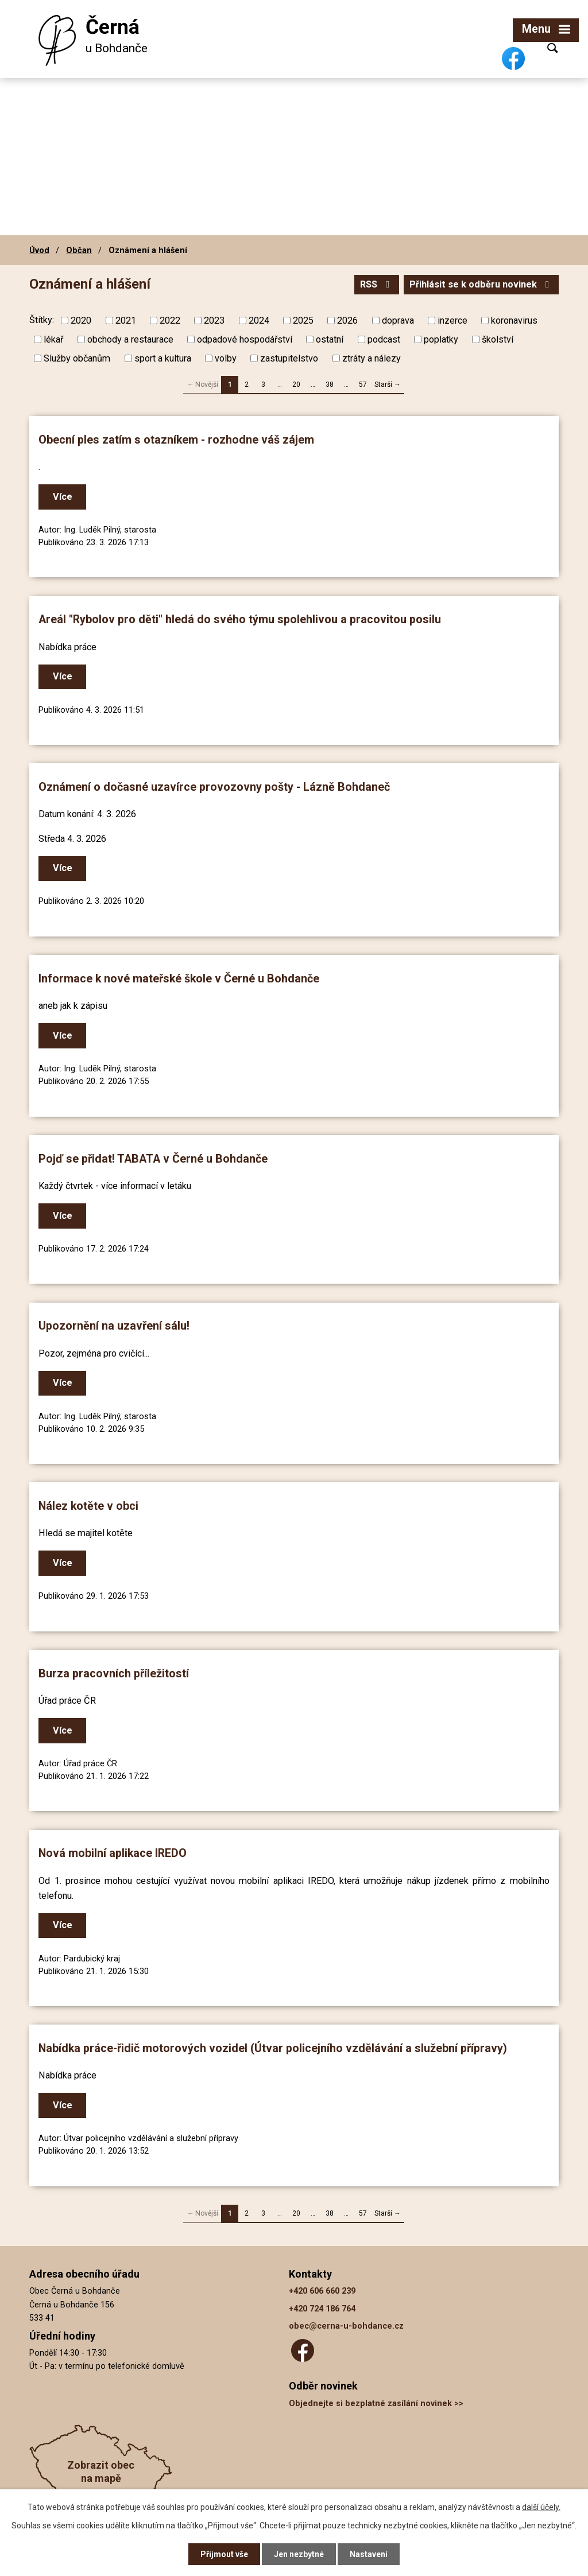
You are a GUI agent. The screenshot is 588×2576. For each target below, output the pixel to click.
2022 (170, 320)
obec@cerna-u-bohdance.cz (346, 2326)
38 (330, 384)
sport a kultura (162, 357)
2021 (125, 320)
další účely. (541, 2507)
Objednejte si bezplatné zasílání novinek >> (376, 2403)
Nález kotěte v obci (88, 1506)
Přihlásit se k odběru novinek (481, 284)
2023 (214, 320)
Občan (79, 250)
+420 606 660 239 (322, 2291)
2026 (347, 320)
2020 (81, 320)
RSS (376, 284)
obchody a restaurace (130, 339)
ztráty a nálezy (371, 357)
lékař (53, 339)
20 (296, 384)
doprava (398, 320)
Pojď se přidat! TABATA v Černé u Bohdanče (153, 1158)
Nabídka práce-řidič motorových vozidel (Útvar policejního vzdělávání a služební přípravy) (272, 2048)
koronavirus (514, 320)
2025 (303, 320)
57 (363, 384)
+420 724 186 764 (322, 2309)
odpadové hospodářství (244, 339)
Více (62, 496)
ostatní (329, 339)
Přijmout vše (224, 2554)
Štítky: (41, 319)
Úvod (39, 250)
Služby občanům (77, 357)
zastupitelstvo (289, 357)
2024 (259, 320)
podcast (384, 339)
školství (497, 339)
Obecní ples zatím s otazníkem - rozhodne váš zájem (176, 439)
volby (226, 357)
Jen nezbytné (299, 2554)
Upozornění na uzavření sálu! (113, 1325)
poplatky (441, 339)
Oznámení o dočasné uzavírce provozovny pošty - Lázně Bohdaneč (214, 787)
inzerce (452, 320)
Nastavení (369, 2554)
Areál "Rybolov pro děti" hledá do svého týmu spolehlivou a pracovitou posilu (239, 619)
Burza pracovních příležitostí (113, 1673)
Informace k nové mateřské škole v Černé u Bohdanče (178, 978)
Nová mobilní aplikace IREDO (112, 1853)
